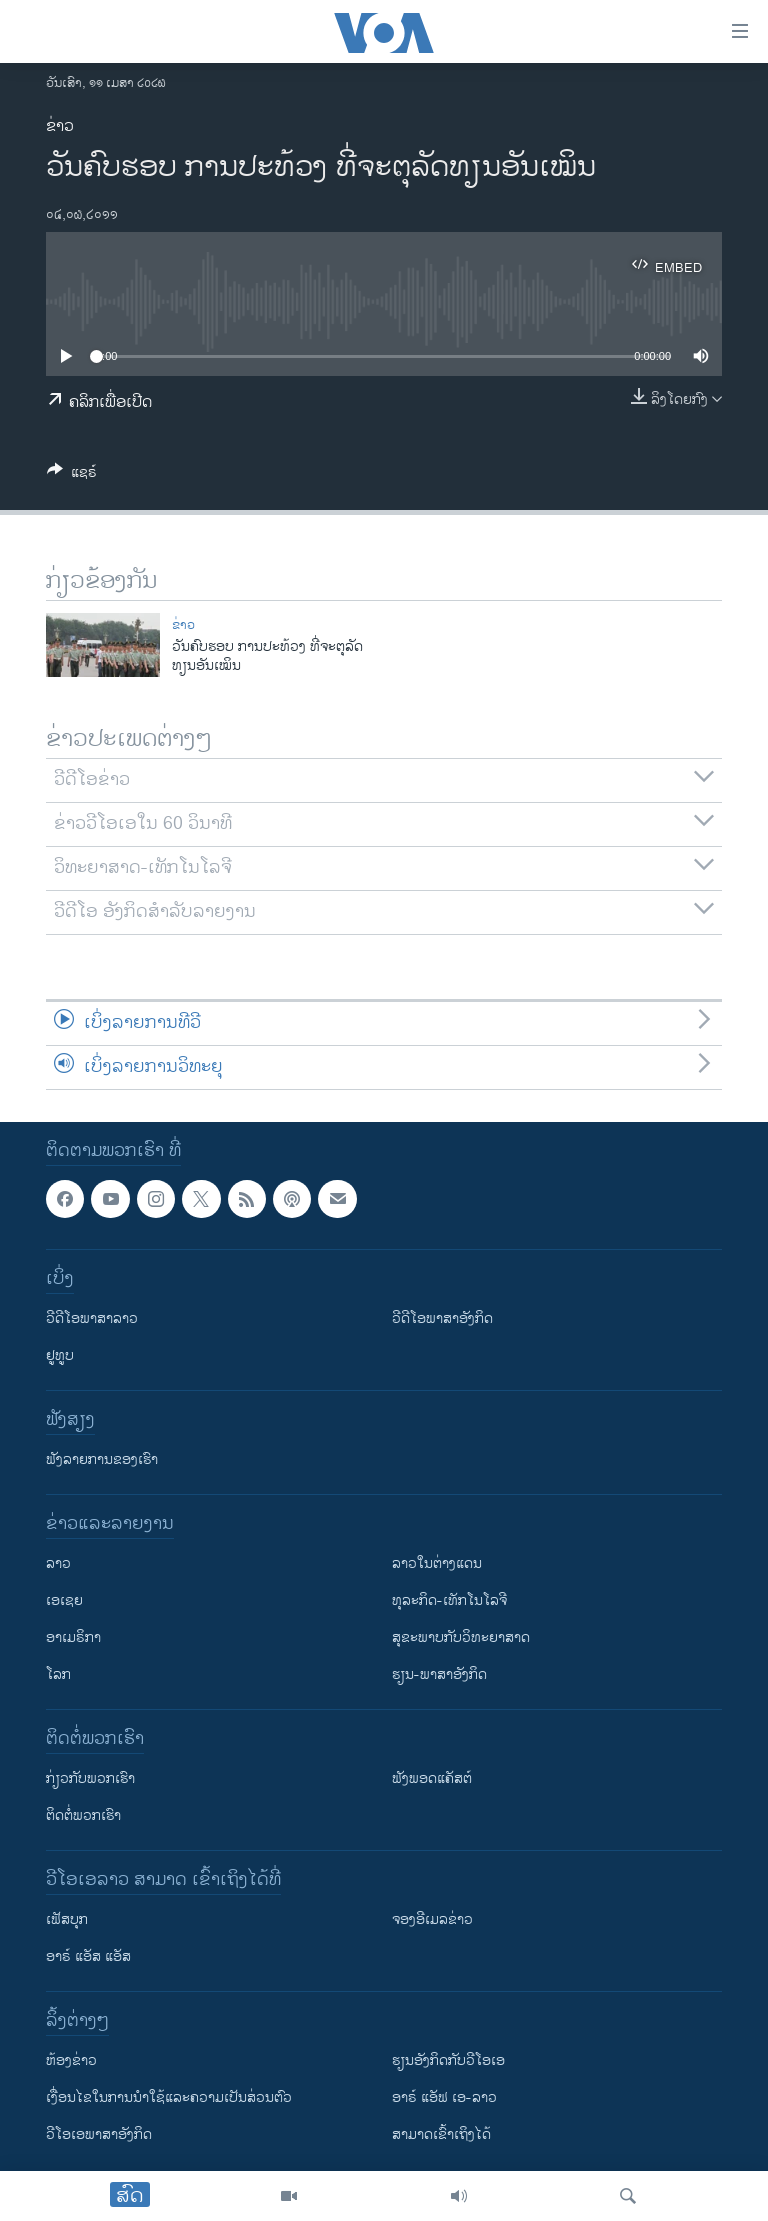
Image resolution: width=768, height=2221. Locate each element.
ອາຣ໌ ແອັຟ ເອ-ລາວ (444, 2097)
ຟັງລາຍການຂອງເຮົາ (102, 1459)
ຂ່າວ (60, 126)
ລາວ (58, 1563)
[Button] (72, 475)
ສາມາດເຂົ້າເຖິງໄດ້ (441, 2134)
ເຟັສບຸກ (67, 1919)
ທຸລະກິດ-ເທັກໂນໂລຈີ (449, 1600)
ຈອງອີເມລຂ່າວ (432, 1919)
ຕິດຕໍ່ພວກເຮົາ (83, 1815)
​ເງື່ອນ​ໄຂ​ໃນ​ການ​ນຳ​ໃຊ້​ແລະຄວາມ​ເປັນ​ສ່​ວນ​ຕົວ (169, 2097)
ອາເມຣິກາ (73, 1637)
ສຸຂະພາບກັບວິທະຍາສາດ (461, 1637)
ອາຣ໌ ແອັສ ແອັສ (88, 1956)
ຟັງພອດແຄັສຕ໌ (432, 1778)
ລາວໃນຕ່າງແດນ (437, 1563)
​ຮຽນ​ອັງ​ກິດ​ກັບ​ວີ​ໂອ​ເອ (448, 2060)
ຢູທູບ (60, 1355)
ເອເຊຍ (64, 1600)
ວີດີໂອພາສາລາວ (92, 1318)
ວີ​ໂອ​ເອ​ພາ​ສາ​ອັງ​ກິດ (99, 2134)
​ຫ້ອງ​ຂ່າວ (71, 2060)
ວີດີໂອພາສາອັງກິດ (442, 1318)
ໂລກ (58, 1674)
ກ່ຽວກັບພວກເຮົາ (90, 1778)
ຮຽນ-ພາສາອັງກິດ (439, 1674)
